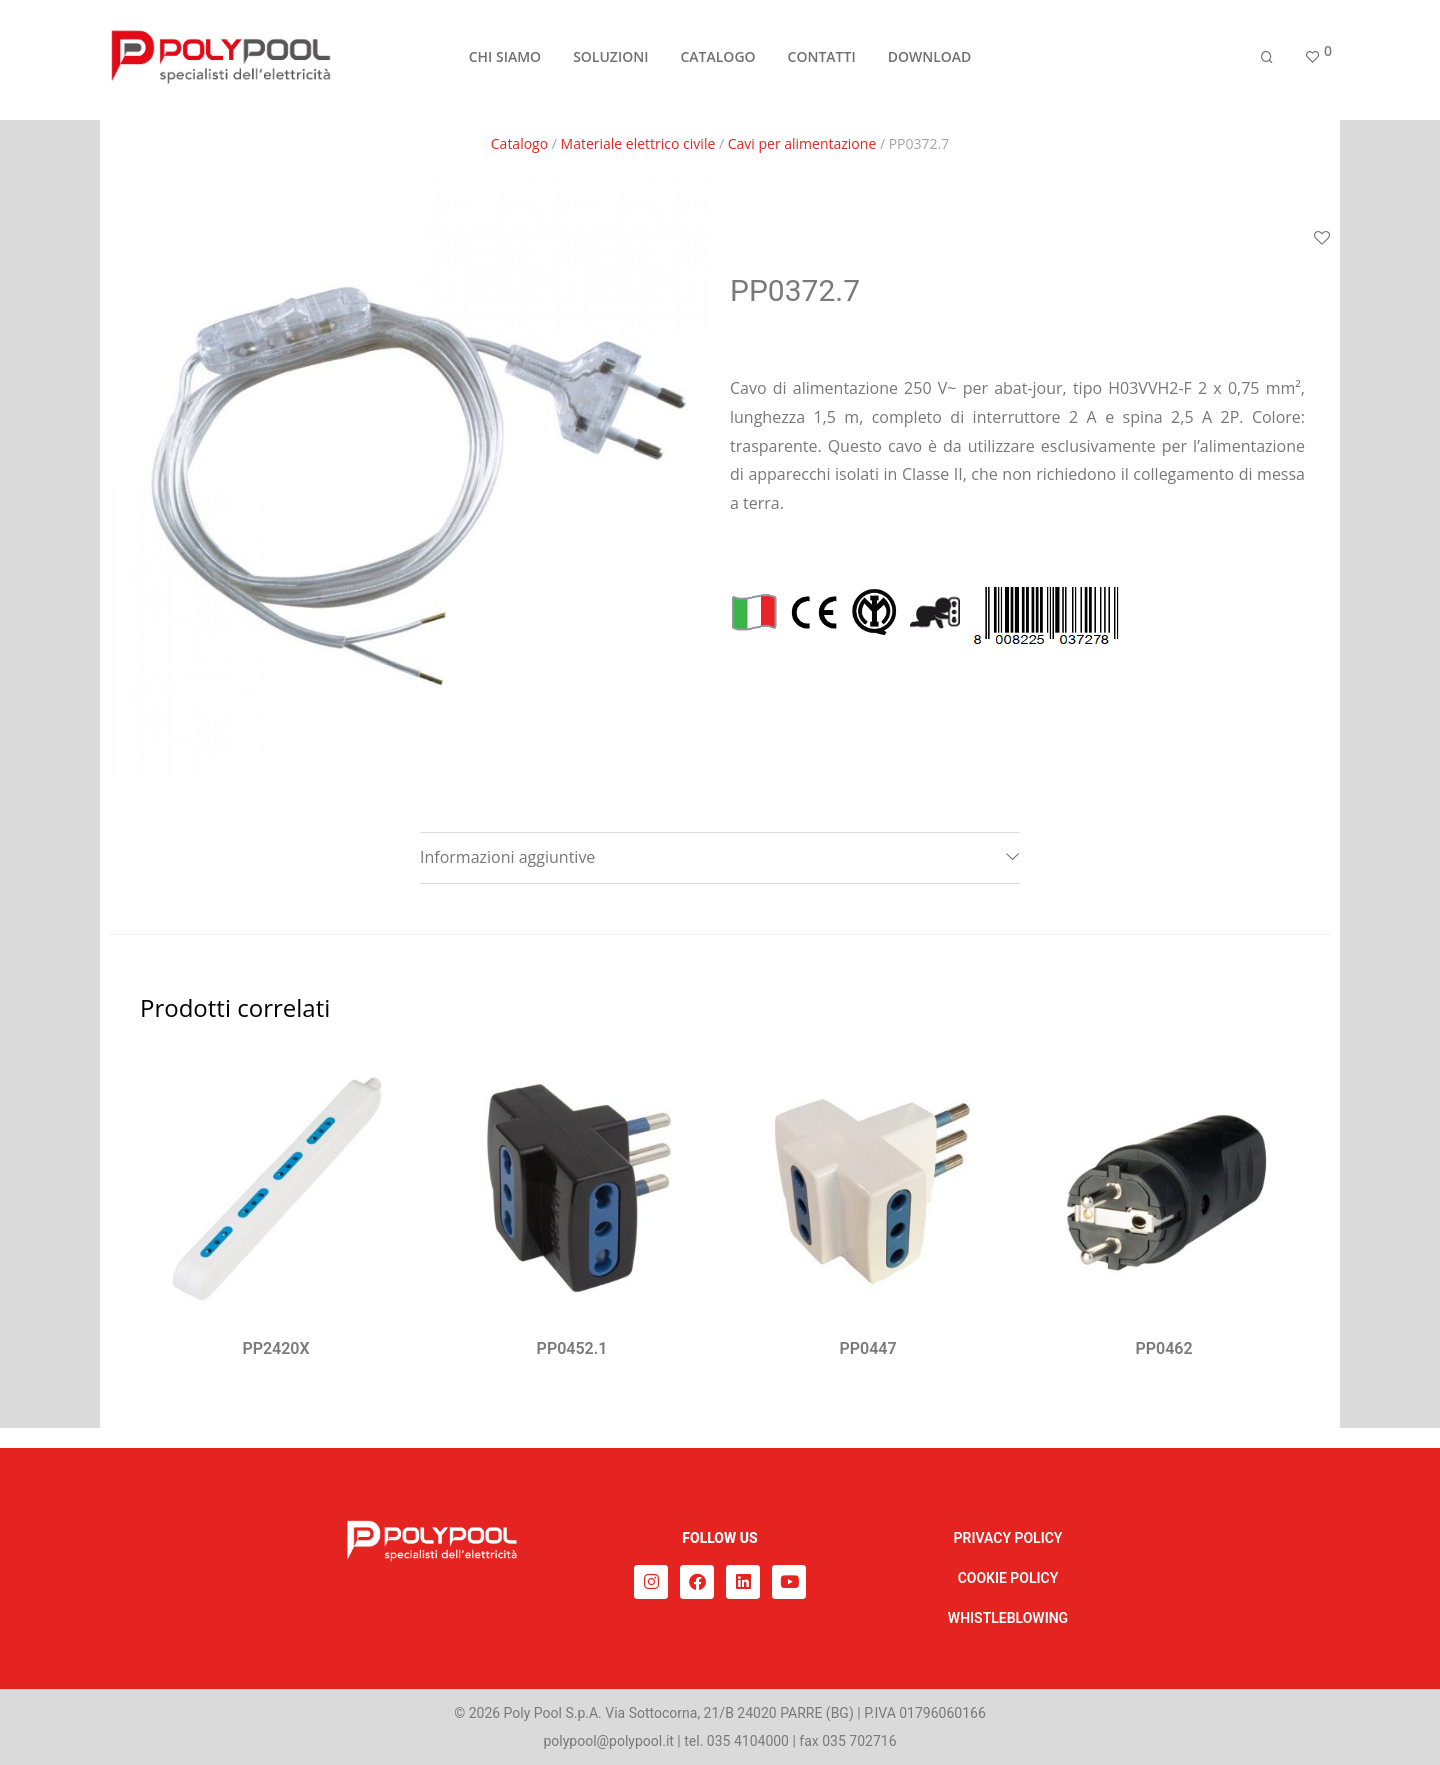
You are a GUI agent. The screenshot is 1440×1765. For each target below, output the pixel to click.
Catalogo (519, 143)
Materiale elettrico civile (638, 143)
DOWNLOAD (930, 61)
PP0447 (867, 1348)
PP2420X (275, 1348)
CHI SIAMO (505, 61)
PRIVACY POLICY (1008, 1538)
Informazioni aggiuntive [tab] (507, 857)
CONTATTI (822, 61)
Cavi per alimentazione (802, 143)
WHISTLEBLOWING (1008, 1618)
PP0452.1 (572, 1348)
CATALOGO (717, 61)
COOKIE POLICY (1008, 1578)
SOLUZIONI (610, 61)
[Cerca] (1267, 62)
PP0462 (1163, 1348)
